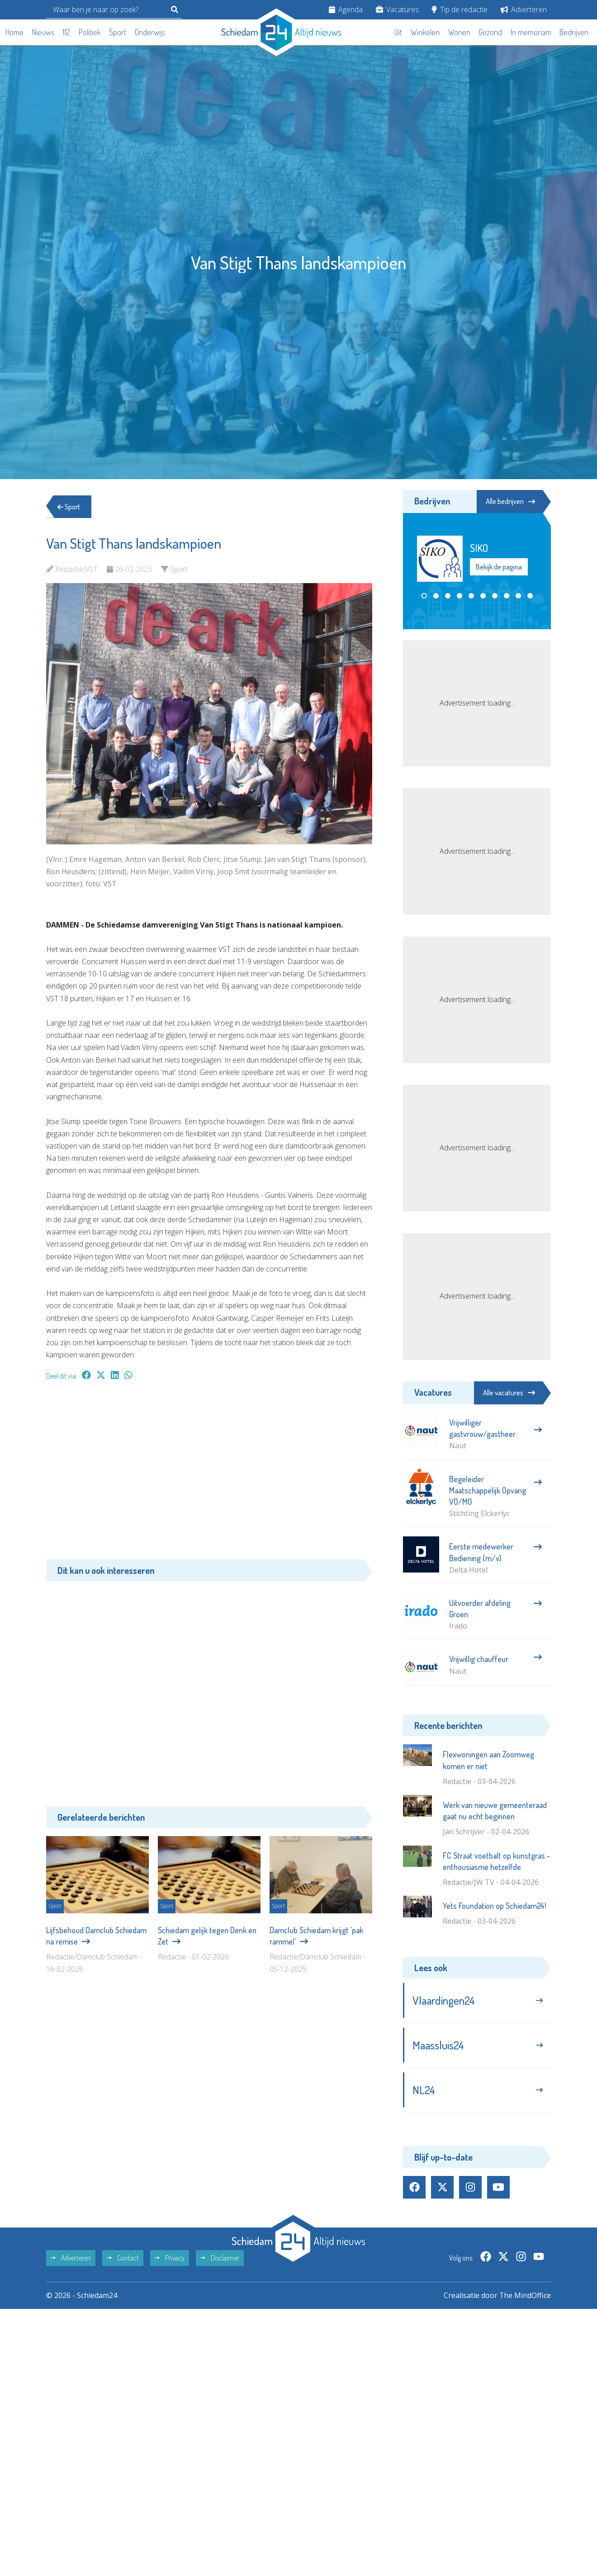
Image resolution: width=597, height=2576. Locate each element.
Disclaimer (219, 2258)
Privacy (170, 2258)
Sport (117, 32)
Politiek (90, 32)
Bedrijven (573, 32)
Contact (123, 2258)
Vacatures (397, 9)
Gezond (490, 32)
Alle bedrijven (510, 501)
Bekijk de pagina (499, 566)
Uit (398, 32)
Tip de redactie (459, 9)
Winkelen (425, 32)
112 (66, 32)
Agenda (346, 9)
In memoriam (531, 32)
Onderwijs (150, 32)
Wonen (459, 32)
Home (14, 32)
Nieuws (43, 32)
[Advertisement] (209, 1474)
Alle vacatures (509, 1392)
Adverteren (524, 9)
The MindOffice (525, 2296)
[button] (424, 596)
